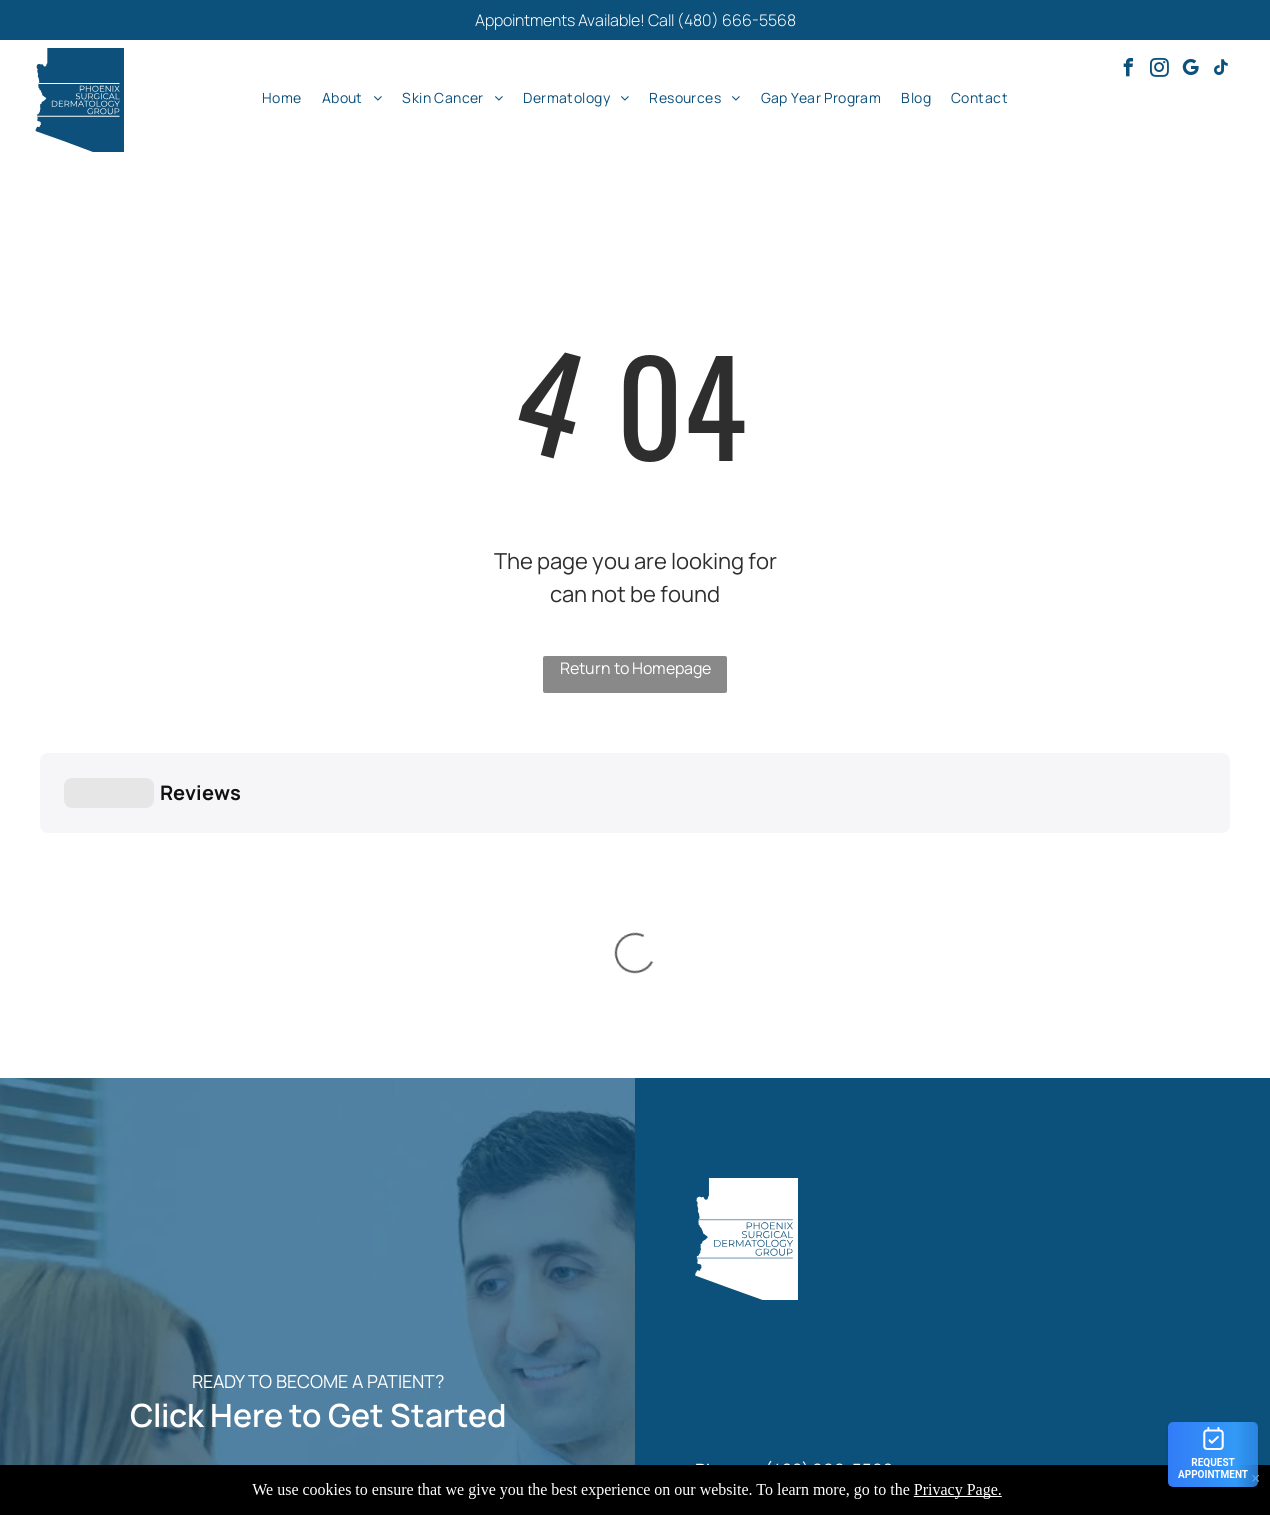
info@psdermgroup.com (852, 1218)
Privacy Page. (958, 1489)
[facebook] (1128, 70)
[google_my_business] (1190, 70)
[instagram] (1159, 70)
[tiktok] (1221, 70)
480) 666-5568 (832, 1159)
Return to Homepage (635, 668)
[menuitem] (282, 97)
